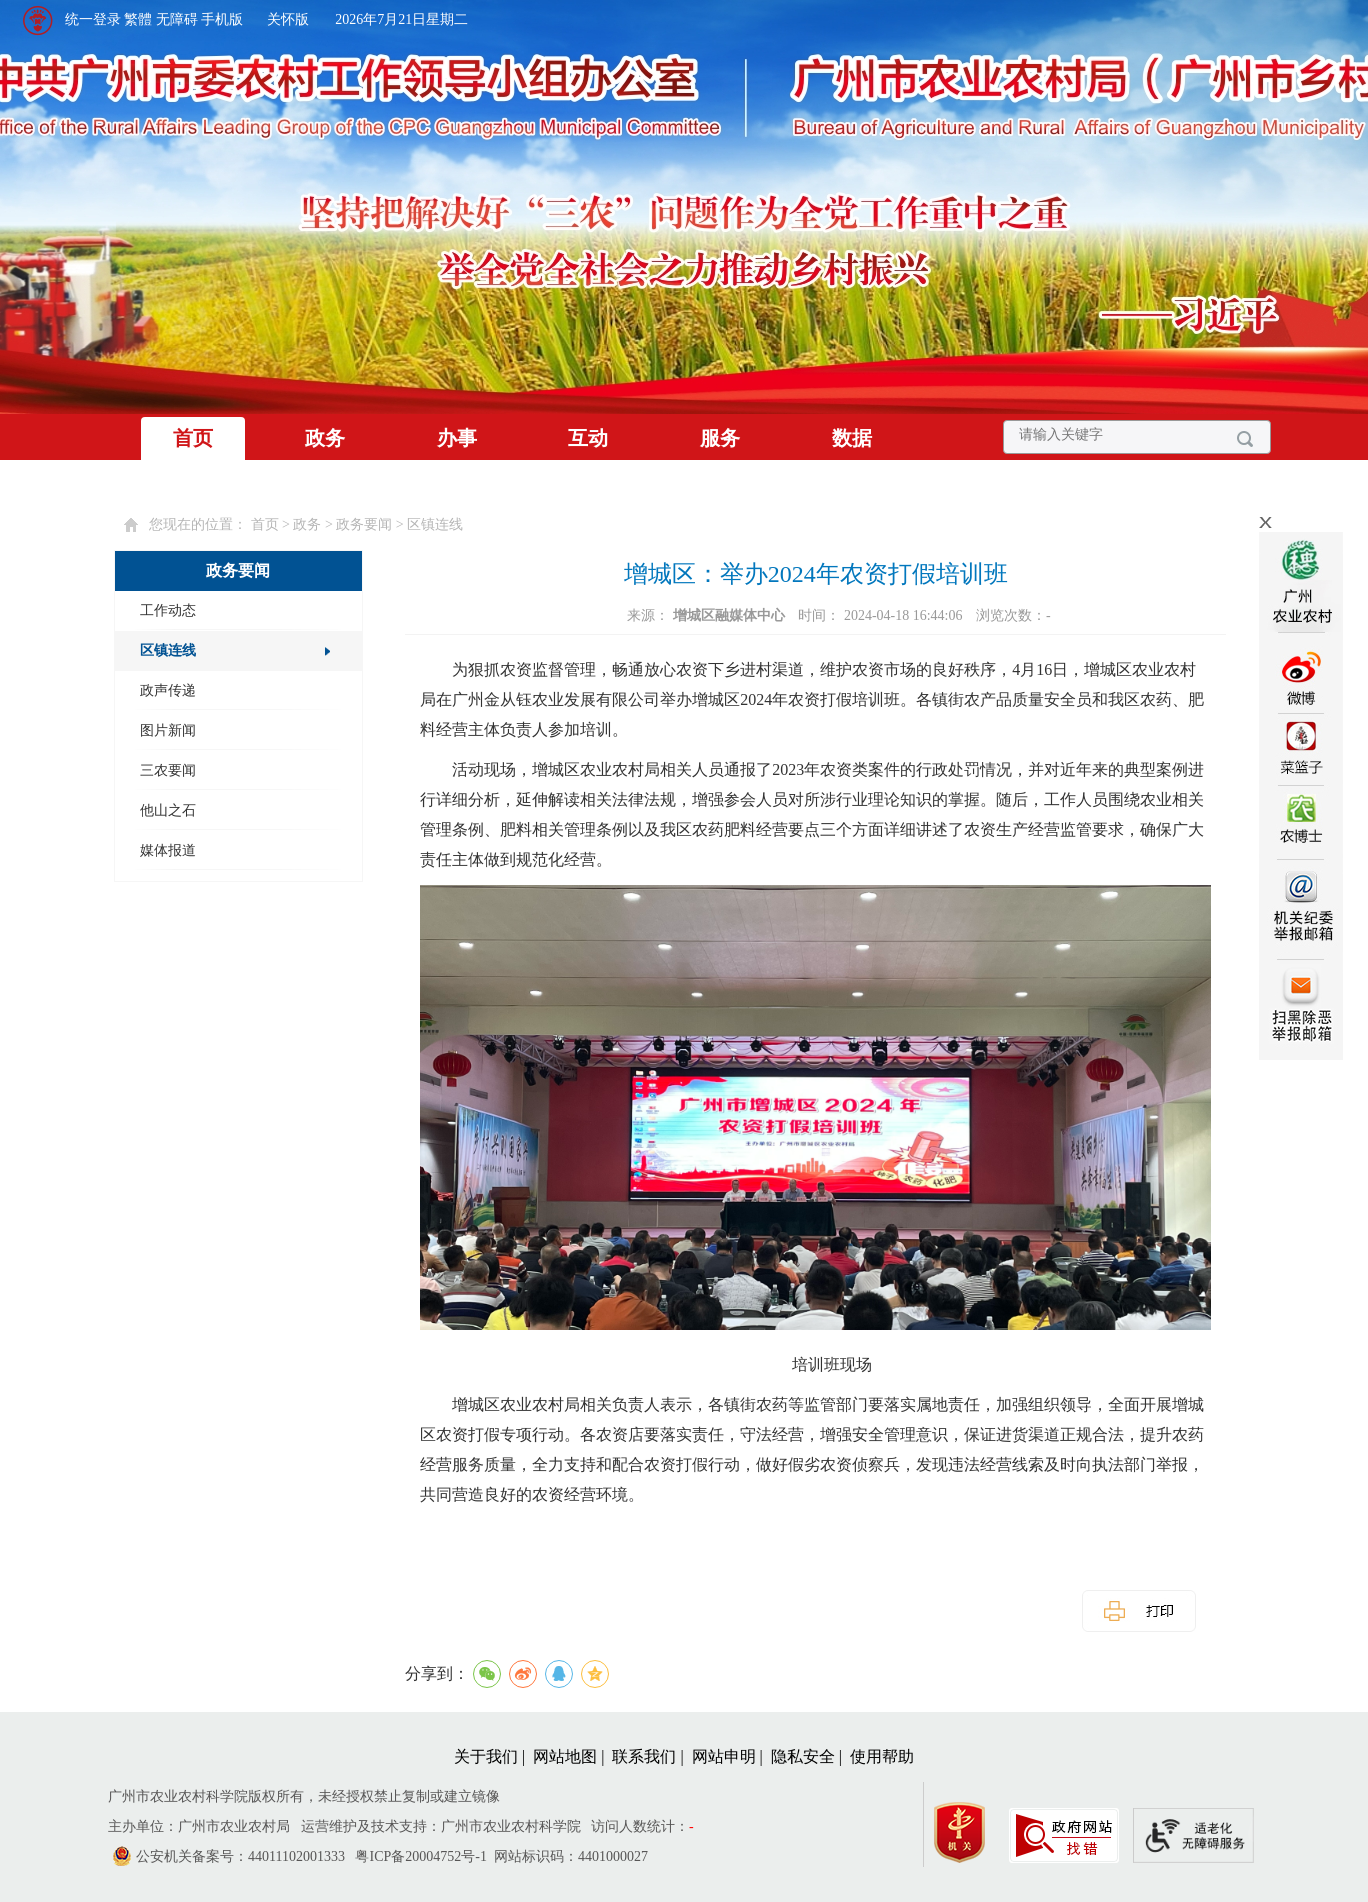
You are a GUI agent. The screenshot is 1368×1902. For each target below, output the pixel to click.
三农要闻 (168, 770)
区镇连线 (435, 524)
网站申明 (724, 1756)
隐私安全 (803, 1756)
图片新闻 (168, 730)
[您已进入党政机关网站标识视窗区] (969, 1827)
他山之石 (168, 810)
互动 (588, 438)
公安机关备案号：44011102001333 (240, 1856)
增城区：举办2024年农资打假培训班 (816, 574)
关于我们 (486, 1756)
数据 (852, 438)
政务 (325, 438)
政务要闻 (364, 524)
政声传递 (168, 690)
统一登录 (93, 19)
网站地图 (565, 1756)
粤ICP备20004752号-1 (420, 1856)
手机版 (222, 19)
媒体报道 (168, 850)
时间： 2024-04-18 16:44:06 (882, 615)
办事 (457, 438)
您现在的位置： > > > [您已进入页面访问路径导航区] (306, 524)
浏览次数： (1013, 615)
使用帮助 (882, 1756)
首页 (193, 438)
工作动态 (168, 610)
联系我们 (644, 1756)
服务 (720, 438)
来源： (707, 615)
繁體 (138, 19)
